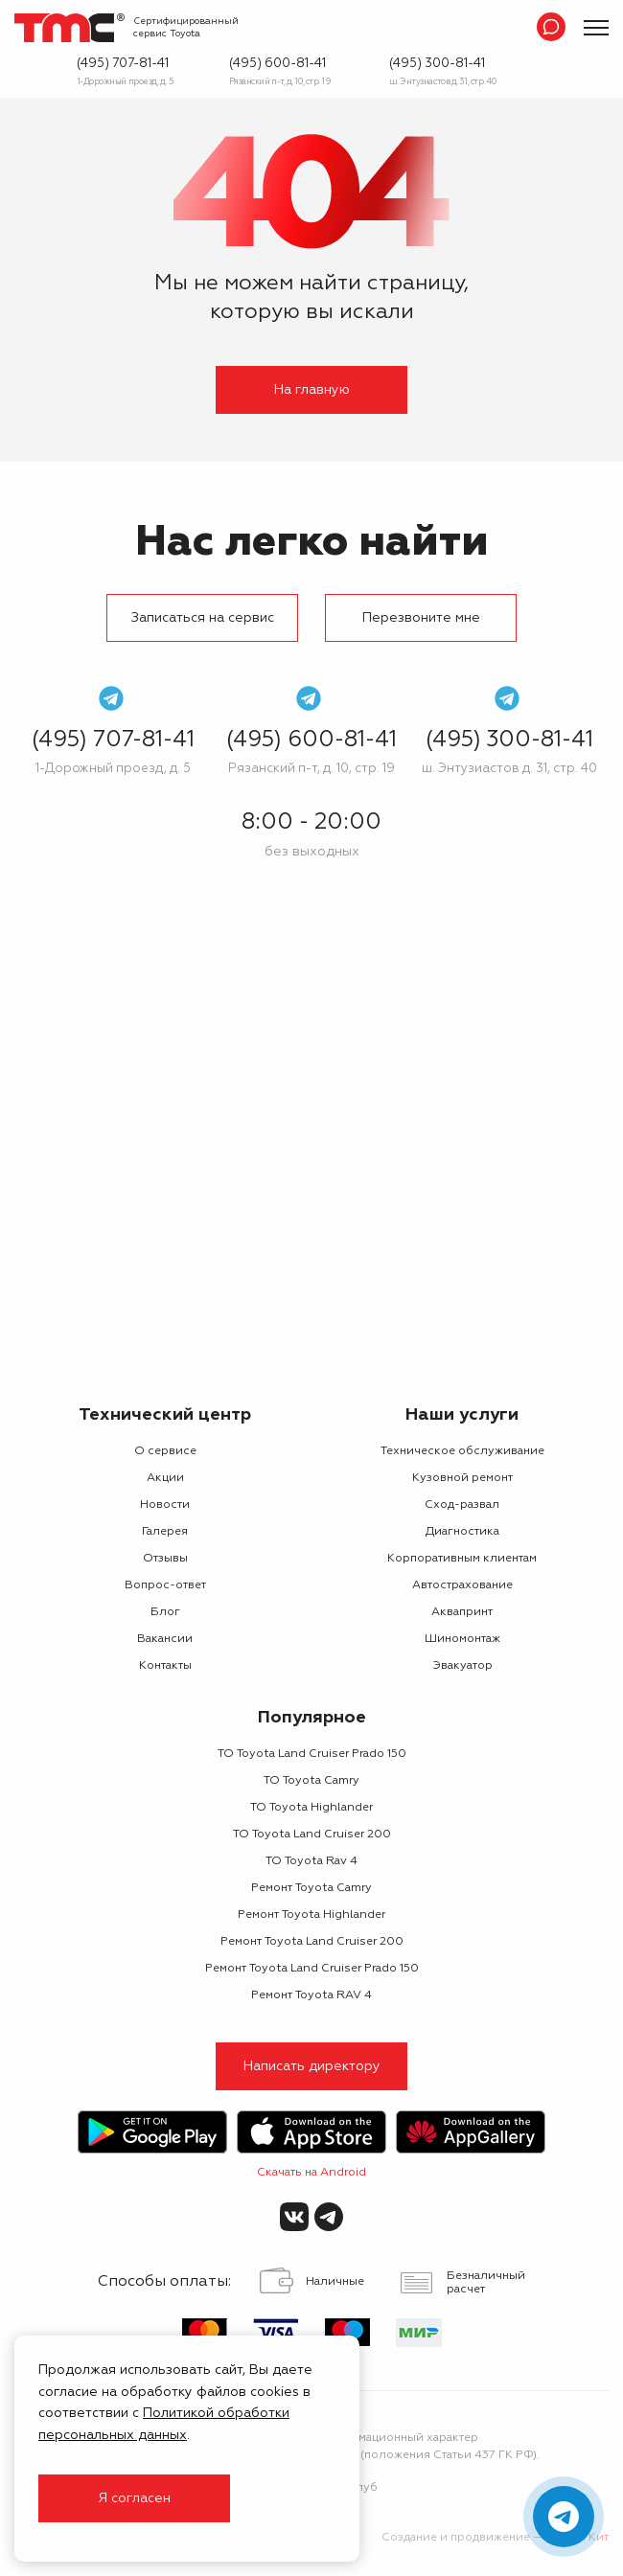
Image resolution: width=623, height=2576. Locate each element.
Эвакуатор (462, 1666)
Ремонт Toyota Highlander (311, 1915)
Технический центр (165, 1415)
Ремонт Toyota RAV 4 (311, 1995)
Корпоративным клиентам (462, 1558)
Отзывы (165, 1558)
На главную (312, 390)
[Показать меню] (596, 28)
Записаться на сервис (202, 618)
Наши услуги (462, 1415)
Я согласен (134, 2498)
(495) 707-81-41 (123, 63)
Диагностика (462, 1532)
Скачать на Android (311, 2172)
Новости (165, 1505)
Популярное (312, 1717)
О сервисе (165, 1451)
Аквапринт (462, 1612)
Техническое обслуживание (462, 1451)
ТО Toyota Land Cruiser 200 (312, 1834)
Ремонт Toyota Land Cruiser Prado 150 (312, 1968)
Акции (165, 1478)
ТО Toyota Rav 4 (311, 1861)
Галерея (165, 1532)
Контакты (165, 1666)
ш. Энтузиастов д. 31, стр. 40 (442, 82)
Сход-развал (462, 1505)
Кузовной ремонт (462, 1478)
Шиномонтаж (462, 1639)
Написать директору (312, 2066)
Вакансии (165, 1639)
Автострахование (462, 1585)
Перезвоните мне (421, 618)
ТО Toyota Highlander (311, 1807)
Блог (165, 1612)
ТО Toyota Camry (311, 1781)
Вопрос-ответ (165, 1585)
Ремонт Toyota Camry (311, 1888)
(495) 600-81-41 (277, 63)
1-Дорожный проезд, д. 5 (125, 82)
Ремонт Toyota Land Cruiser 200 (312, 1942)
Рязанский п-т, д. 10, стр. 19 (280, 82)
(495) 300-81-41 (437, 63)
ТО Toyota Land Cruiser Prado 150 (312, 1754)
